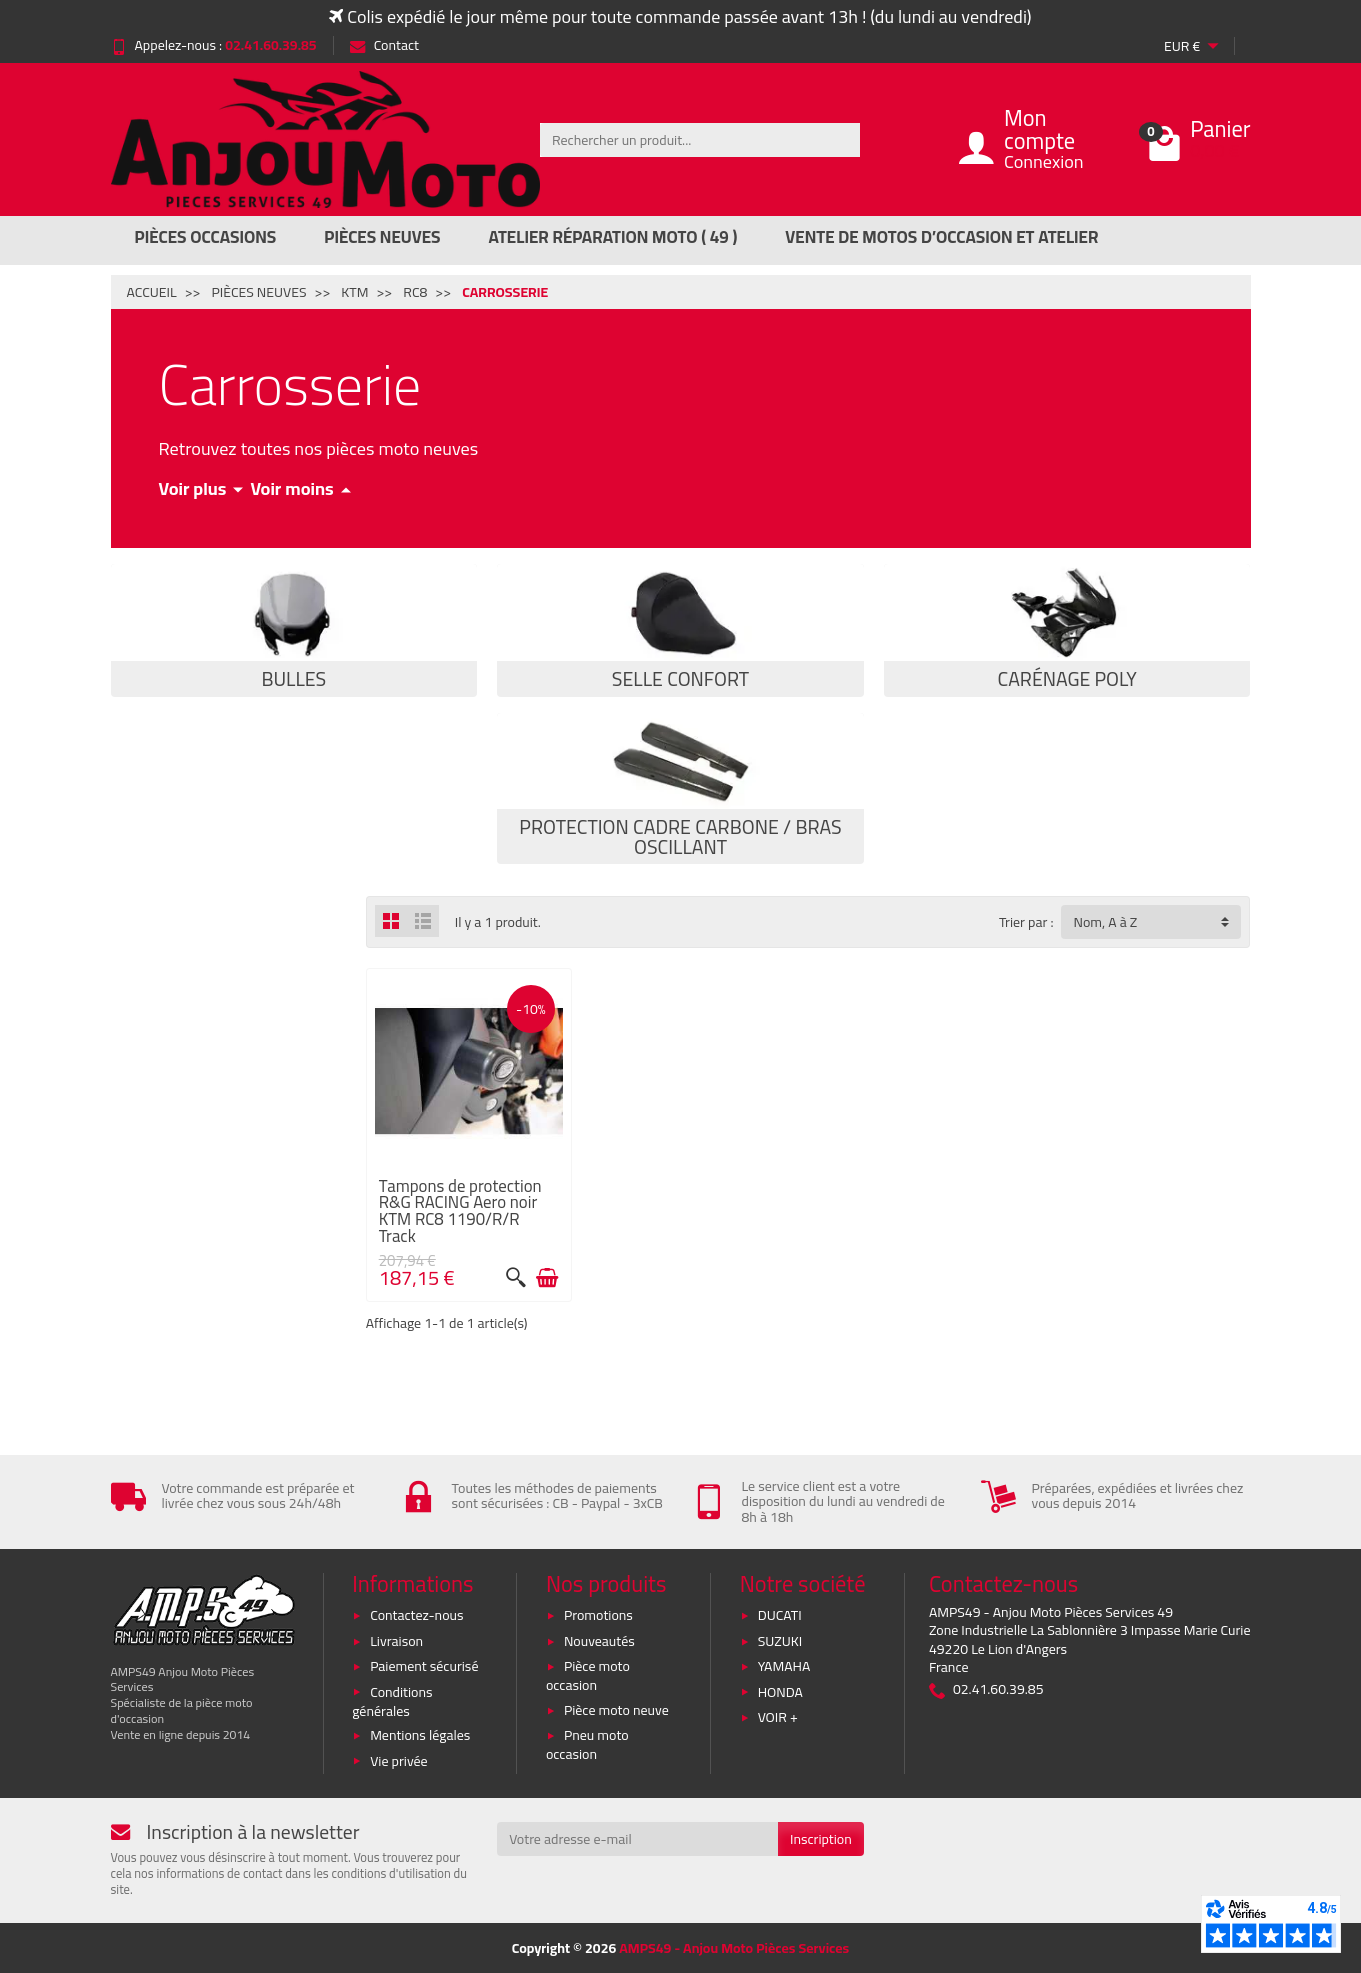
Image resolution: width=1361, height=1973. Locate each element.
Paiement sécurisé (424, 1666)
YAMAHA (784, 1666)
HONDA (780, 1692)
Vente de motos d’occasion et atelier (941, 237)
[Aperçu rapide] (516, 1278)
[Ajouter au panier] (547, 1278)
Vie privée (399, 1761)
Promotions (598, 1615)
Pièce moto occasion (588, 1675)
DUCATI (780, 1615)
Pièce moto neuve (616, 1710)
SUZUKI (780, 1641)
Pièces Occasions (206, 237)
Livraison (396, 1641)
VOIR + (778, 1717)
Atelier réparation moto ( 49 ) (613, 237)
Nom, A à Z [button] (1105, 922)
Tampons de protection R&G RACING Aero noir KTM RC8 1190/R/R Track (460, 1211)
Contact (384, 45)
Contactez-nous (416, 1615)
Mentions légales (420, 1735)
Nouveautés (599, 1641)
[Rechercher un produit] (700, 140)
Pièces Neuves (382, 237)
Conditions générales (392, 1701)
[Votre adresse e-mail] (637, 1839)
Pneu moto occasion (587, 1744)
